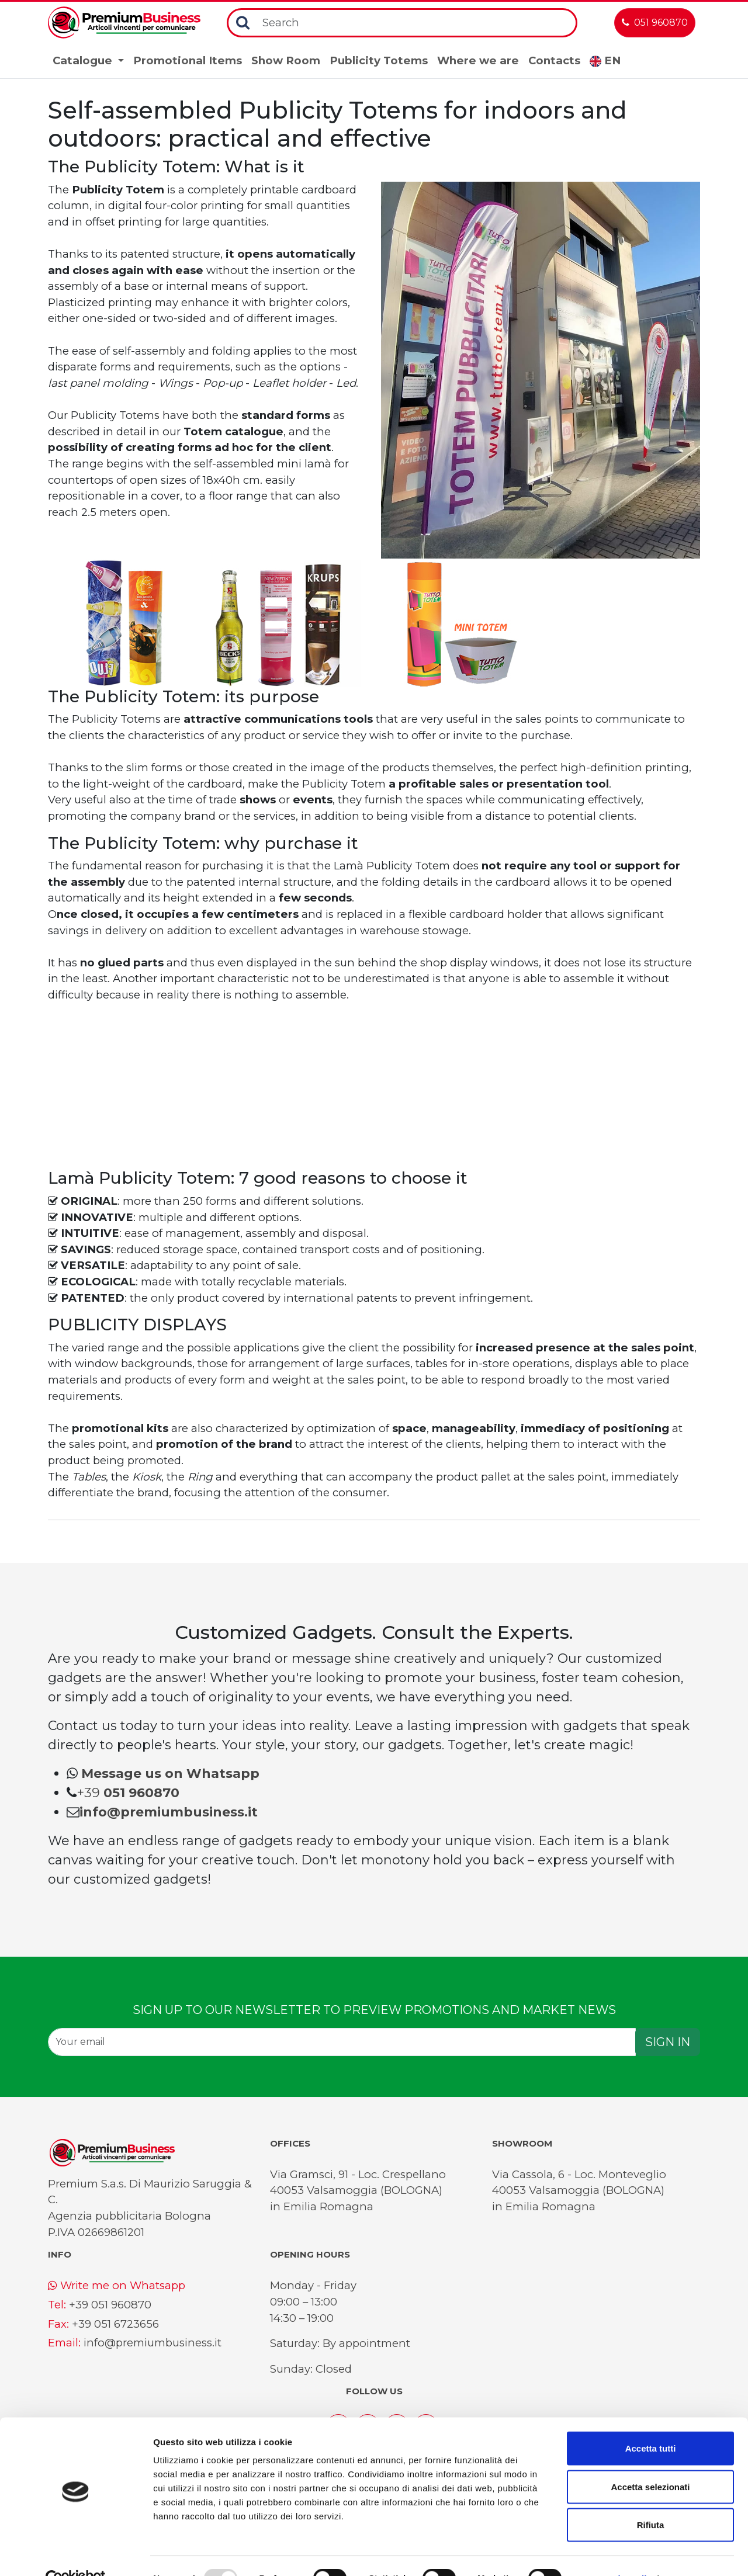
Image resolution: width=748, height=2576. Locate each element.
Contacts (554, 60)
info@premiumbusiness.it (152, 2342)
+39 (128, 1793)
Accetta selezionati (650, 2461)
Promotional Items (187, 60)
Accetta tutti (650, 2423)
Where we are (478, 60)
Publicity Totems (379, 60)
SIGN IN (667, 2042)
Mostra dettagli (614, 2553)
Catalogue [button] (84, 60)
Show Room (285, 60)
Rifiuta (650, 2499)
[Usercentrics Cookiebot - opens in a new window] (76, 2553)
